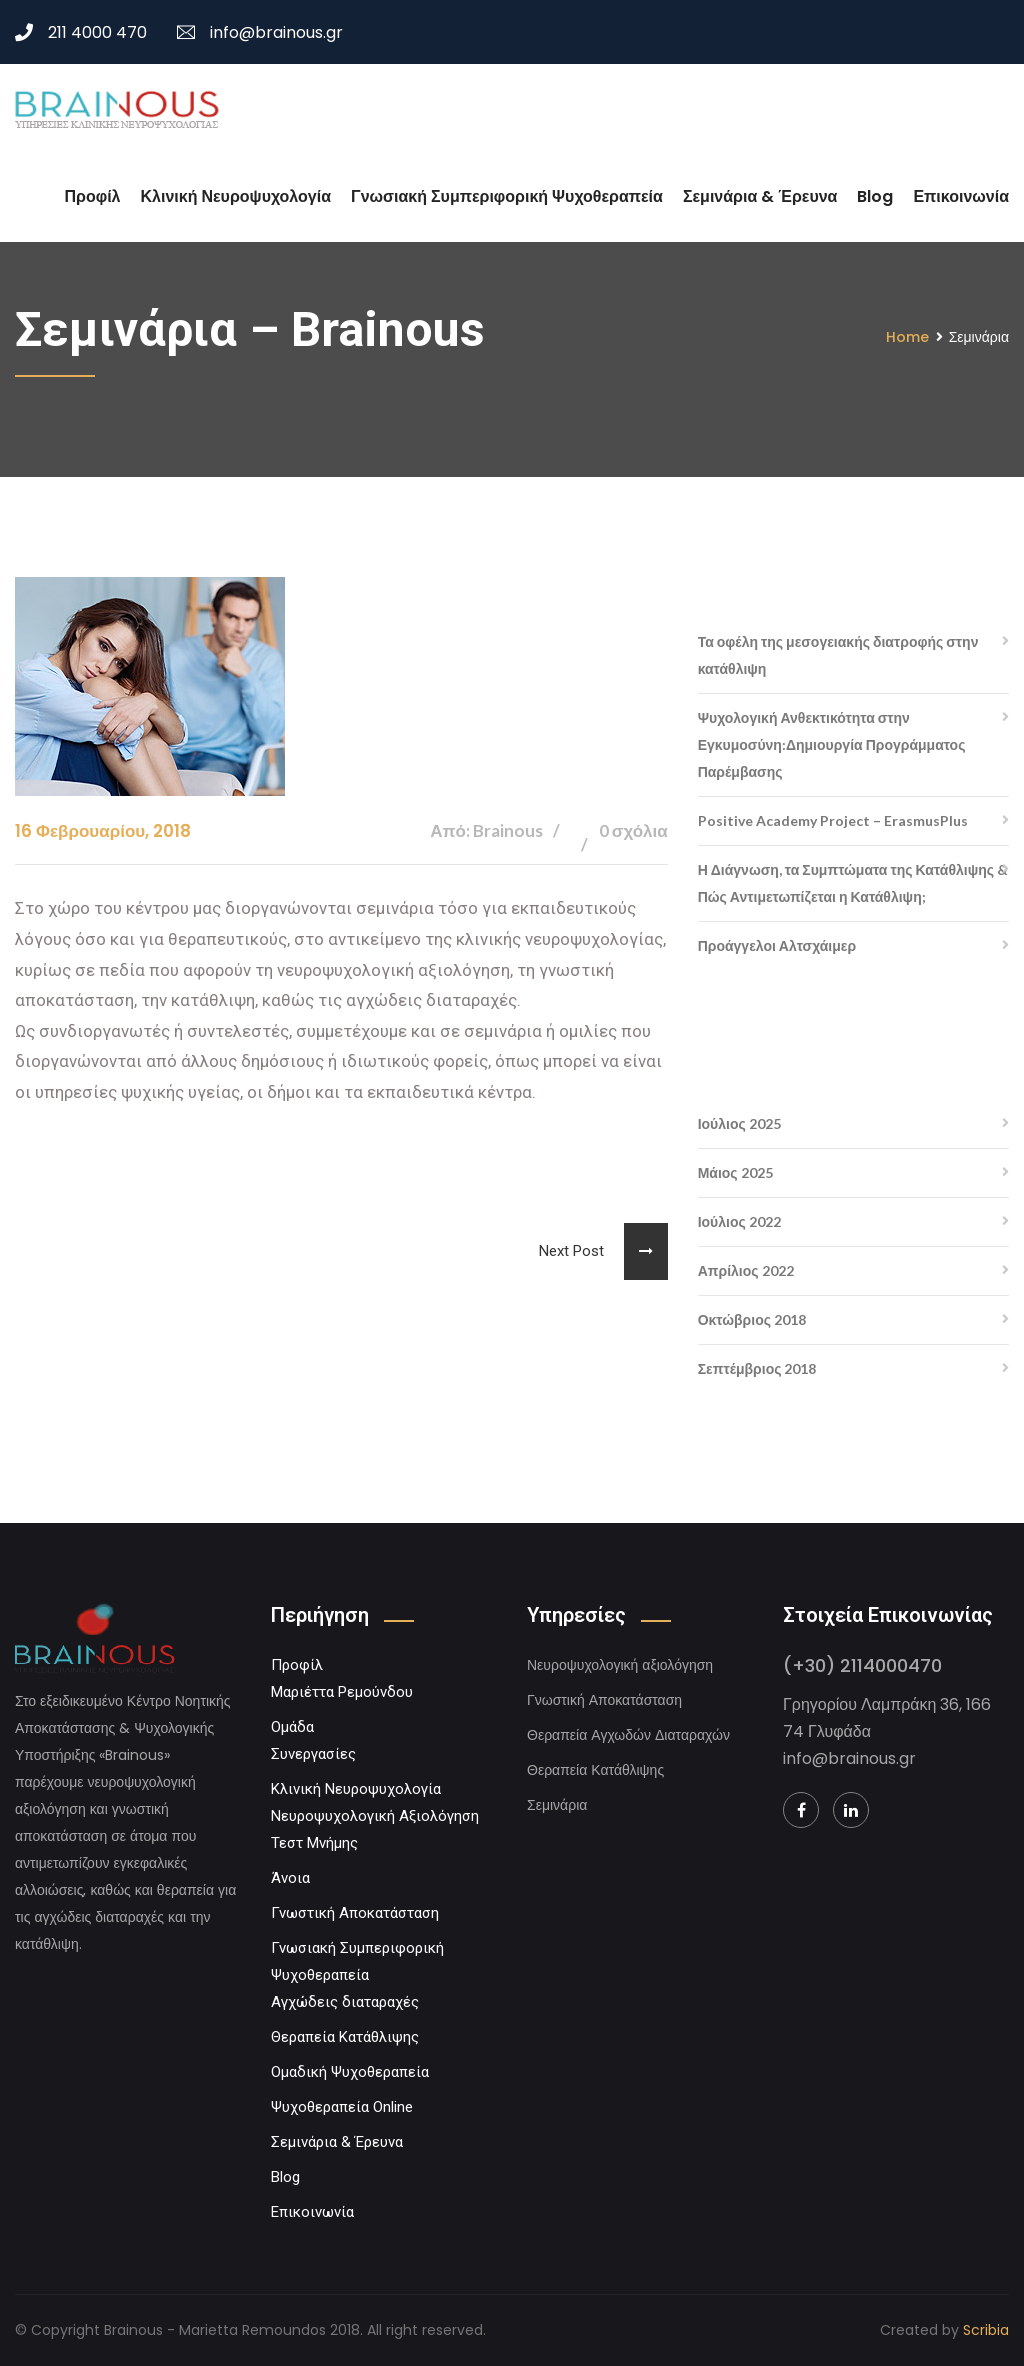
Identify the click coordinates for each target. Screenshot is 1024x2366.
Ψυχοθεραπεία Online (342, 2107)
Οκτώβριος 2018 (752, 1319)
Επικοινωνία (961, 196)
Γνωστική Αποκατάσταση (355, 1913)
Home (907, 337)
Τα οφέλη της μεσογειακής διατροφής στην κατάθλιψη (838, 655)
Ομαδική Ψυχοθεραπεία (350, 2072)
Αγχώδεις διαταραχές (345, 2002)
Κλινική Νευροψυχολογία (236, 196)
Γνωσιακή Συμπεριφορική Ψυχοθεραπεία (507, 196)
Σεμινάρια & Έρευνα (760, 196)
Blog (875, 196)
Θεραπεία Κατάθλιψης (345, 2037)
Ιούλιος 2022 (739, 1221)
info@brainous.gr (260, 32)
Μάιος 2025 (735, 1172)
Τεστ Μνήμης (314, 1843)
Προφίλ (93, 196)
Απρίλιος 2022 (746, 1270)
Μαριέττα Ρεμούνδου (342, 1692)
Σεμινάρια (557, 1805)
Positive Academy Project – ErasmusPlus (833, 820)
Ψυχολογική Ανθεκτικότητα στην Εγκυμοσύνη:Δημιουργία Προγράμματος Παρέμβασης (832, 744)
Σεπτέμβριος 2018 (757, 1368)
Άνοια (290, 1878)
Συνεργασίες (313, 1754)
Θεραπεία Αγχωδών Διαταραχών (628, 1735)
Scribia (986, 2330)
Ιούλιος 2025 (739, 1123)
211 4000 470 (81, 32)
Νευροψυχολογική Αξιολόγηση (375, 1816)
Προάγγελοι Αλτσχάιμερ (777, 945)
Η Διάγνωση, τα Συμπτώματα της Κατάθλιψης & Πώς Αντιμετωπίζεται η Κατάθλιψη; (853, 883)
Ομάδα (292, 1727)
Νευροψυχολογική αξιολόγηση (620, 1665)
